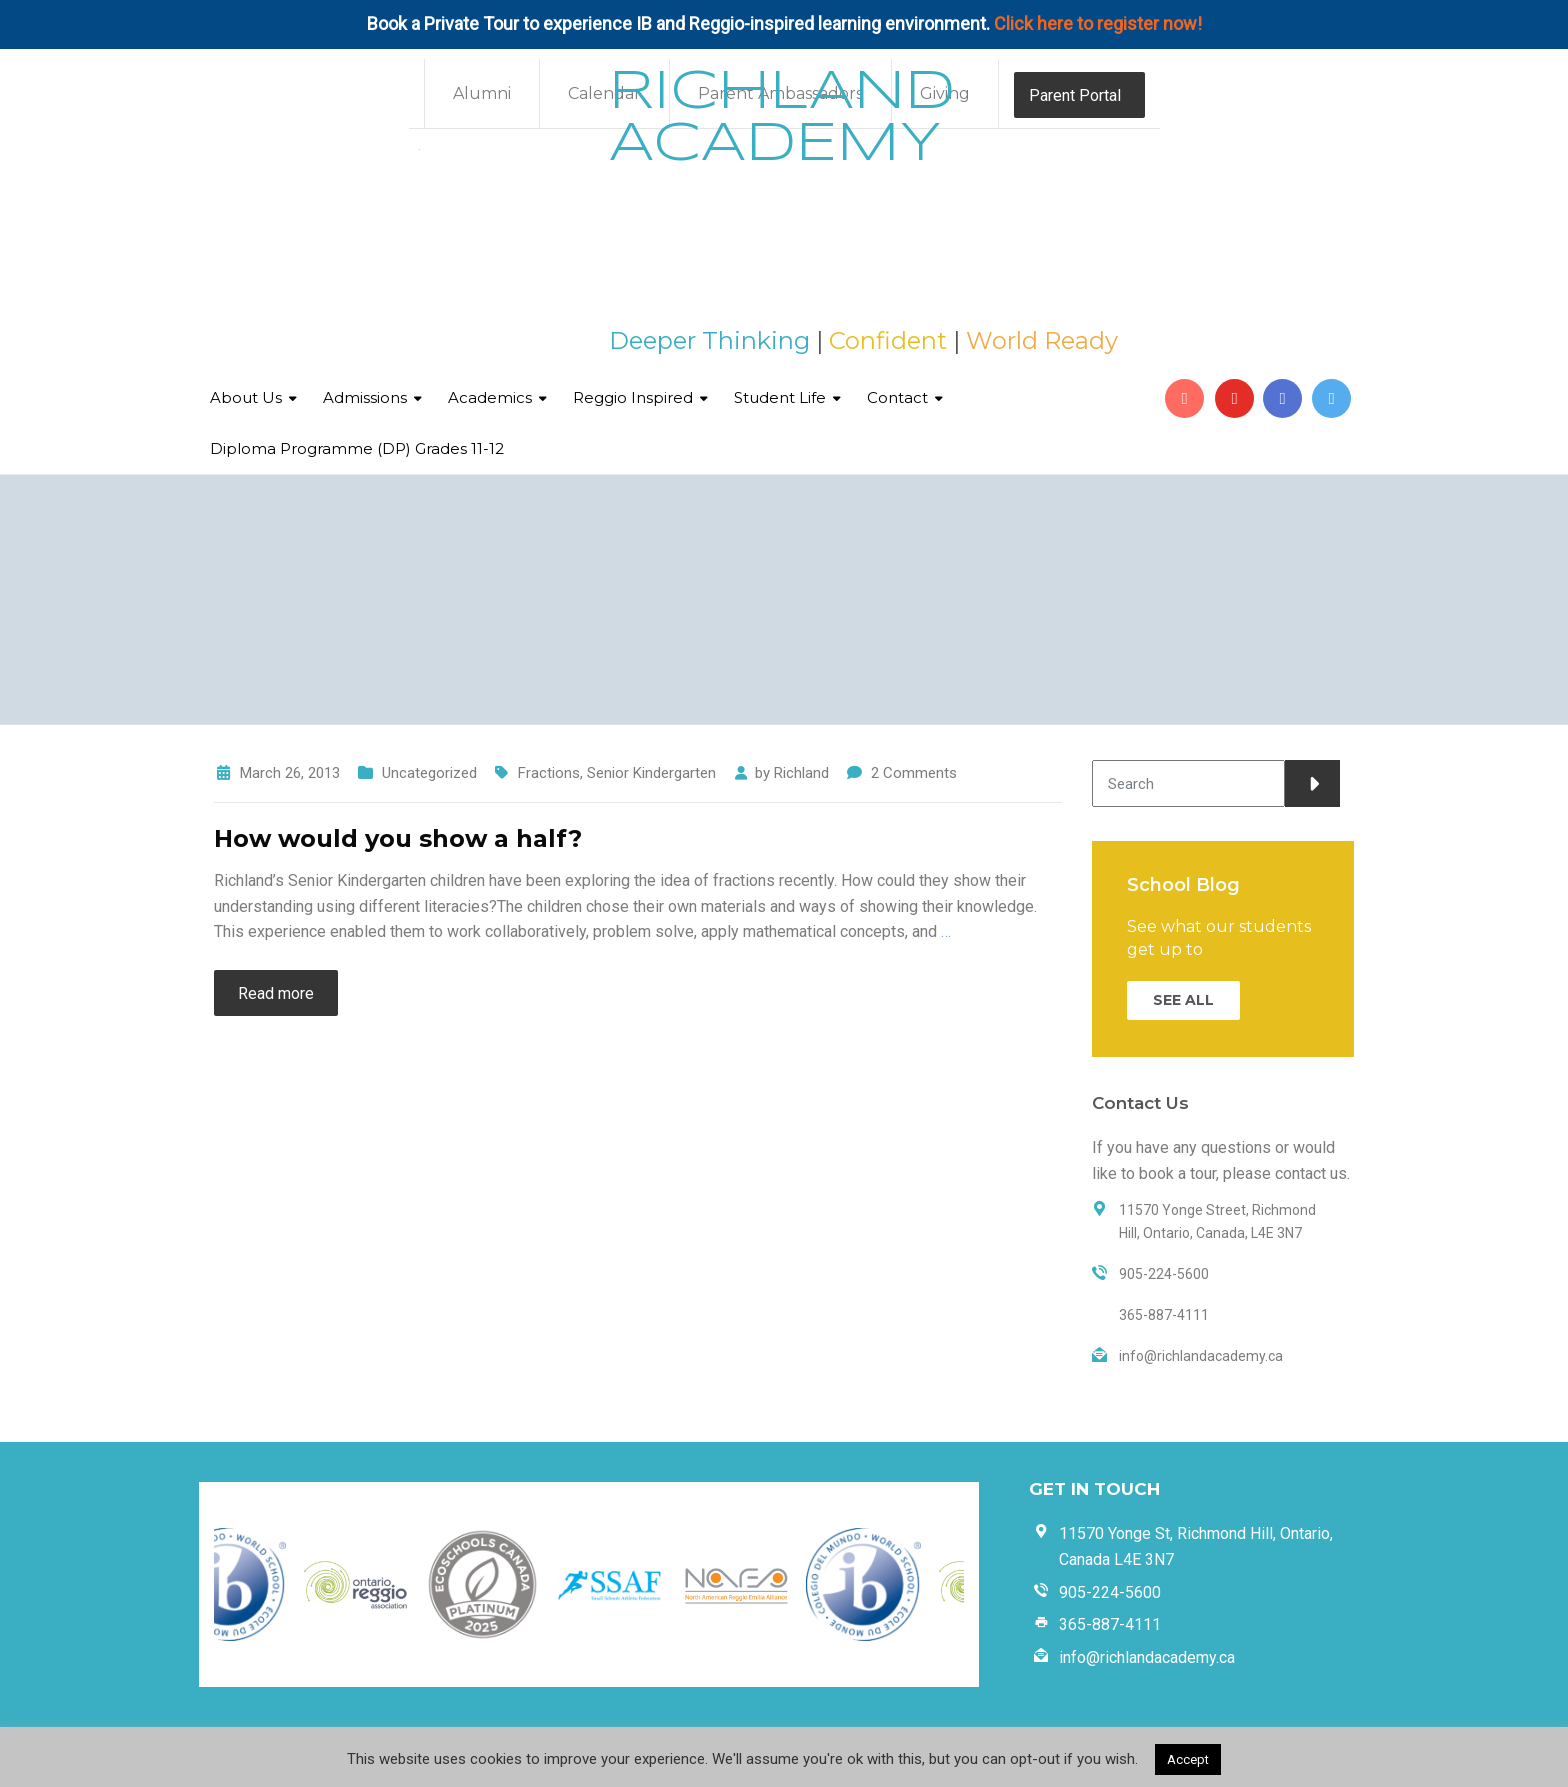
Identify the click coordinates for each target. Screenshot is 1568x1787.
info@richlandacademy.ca (1147, 1657)
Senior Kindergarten (651, 773)
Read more (276, 993)
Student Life (780, 397)
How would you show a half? (398, 838)
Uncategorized (429, 773)
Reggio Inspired (633, 397)
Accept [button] (1188, 1759)
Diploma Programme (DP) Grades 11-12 (357, 448)
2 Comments (914, 773)
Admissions (365, 397)
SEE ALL (1183, 1000)
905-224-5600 (1110, 1592)
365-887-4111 (1110, 1624)
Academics (490, 397)
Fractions (549, 773)
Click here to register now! (1098, 23)
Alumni (482, 93)
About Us (246, 397)
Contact (897, 397)
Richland (801, 773)
